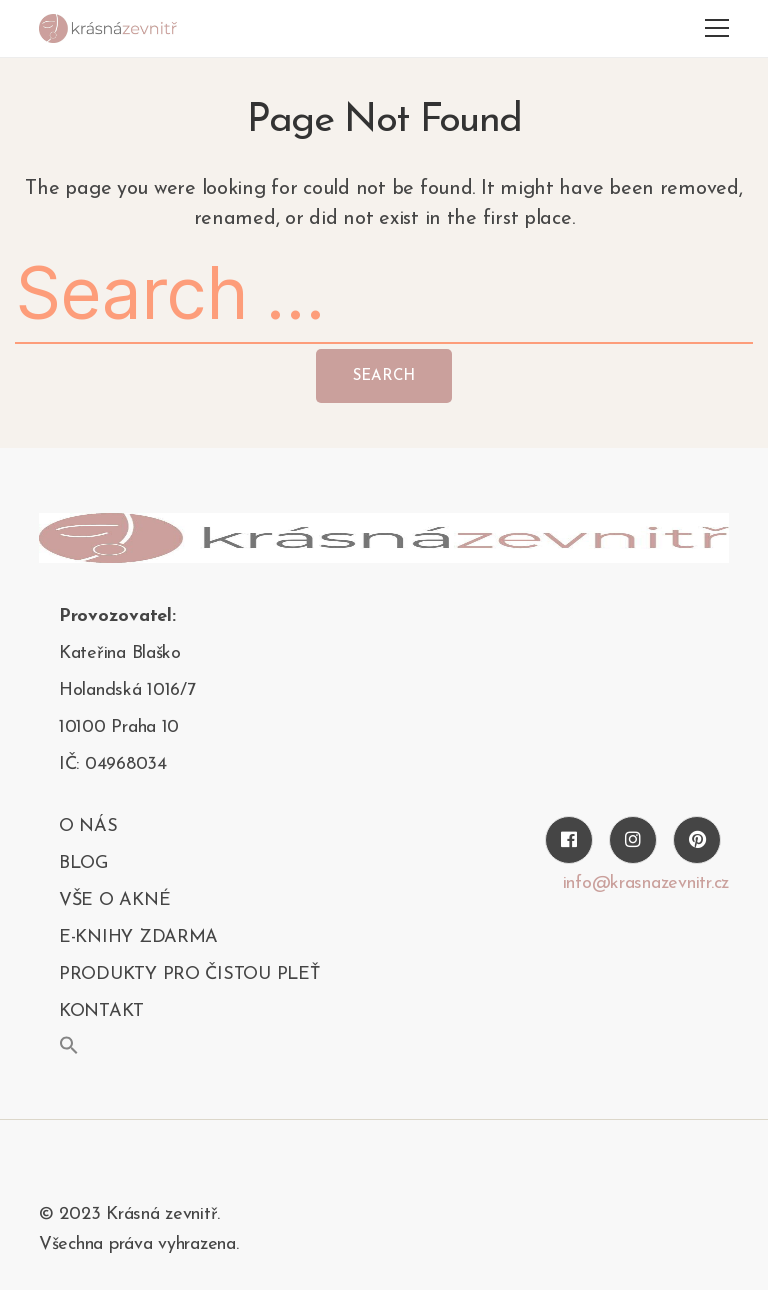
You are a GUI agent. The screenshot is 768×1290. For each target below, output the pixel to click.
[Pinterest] (697, 840)
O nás (88, 826)
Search (384, 376)
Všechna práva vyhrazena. (139, 1244)
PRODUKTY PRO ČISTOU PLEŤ (189, 974)
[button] (69, 1045)
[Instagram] (633, 840)
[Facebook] (569, 840)
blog (83, 863)
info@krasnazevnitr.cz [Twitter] (646, 883)
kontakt (101, 1011)
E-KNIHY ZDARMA (138, 937)
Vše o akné (114, 900)
